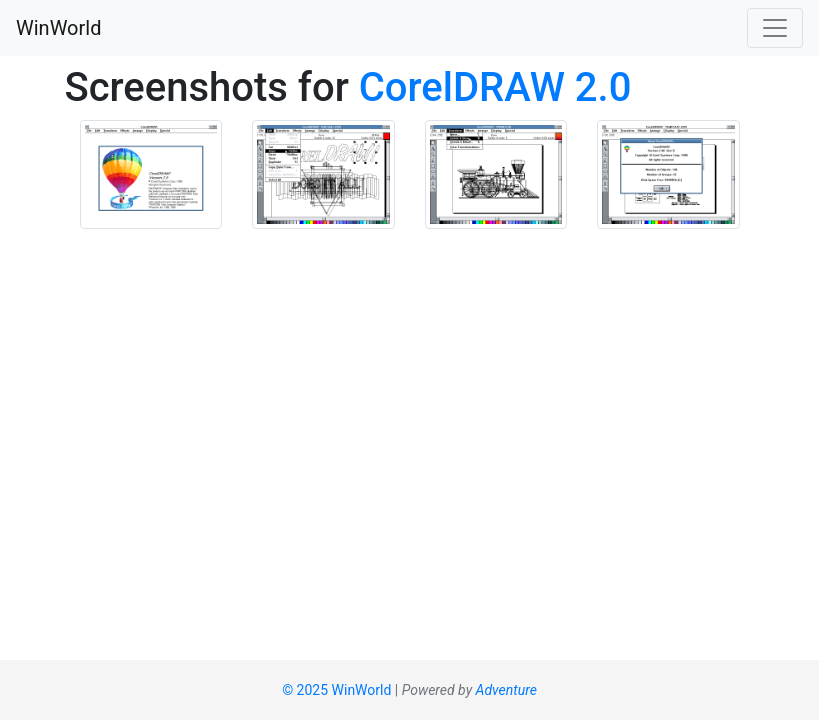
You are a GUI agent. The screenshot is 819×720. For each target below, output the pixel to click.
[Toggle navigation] (775, 28)
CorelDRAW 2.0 (495, 87)
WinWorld (58, 28)
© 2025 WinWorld (336, 690)
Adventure (506, 690)
